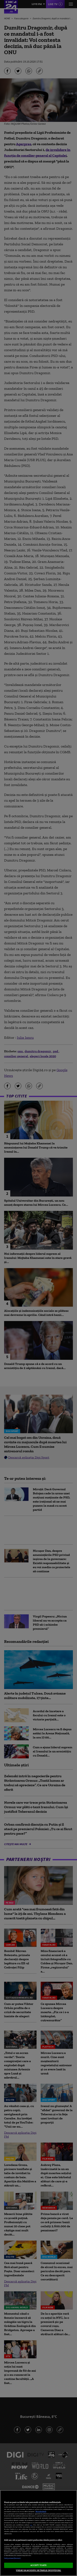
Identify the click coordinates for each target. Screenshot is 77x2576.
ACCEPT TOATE (38, 2565)
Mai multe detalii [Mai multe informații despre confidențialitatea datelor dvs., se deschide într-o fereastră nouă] (41, 2511)
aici (31, 2525)
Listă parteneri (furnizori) (12, 2558)
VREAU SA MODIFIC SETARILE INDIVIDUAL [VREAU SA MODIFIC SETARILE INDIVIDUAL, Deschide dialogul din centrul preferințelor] (38, 2570)
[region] (38, 2533)
